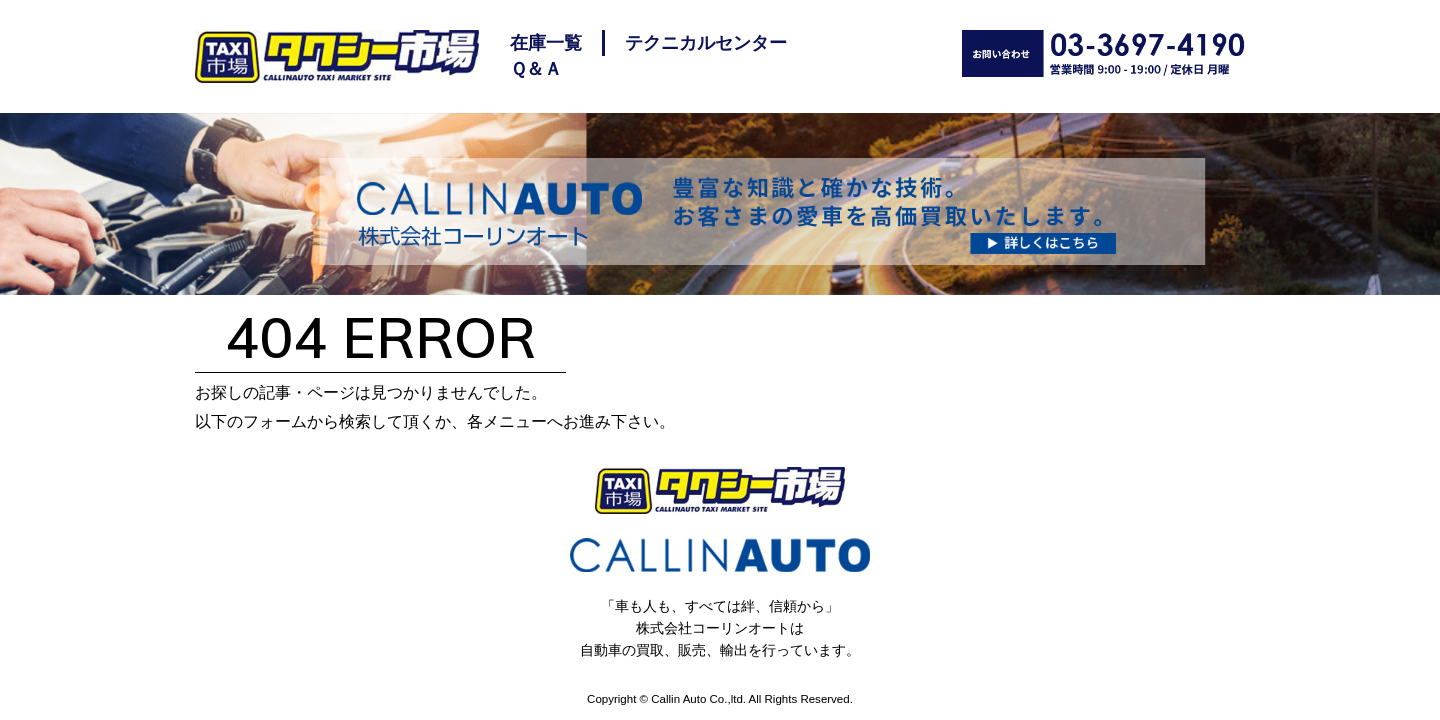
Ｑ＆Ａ (536, 69)
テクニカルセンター (706, 43)
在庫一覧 (546, 43)
